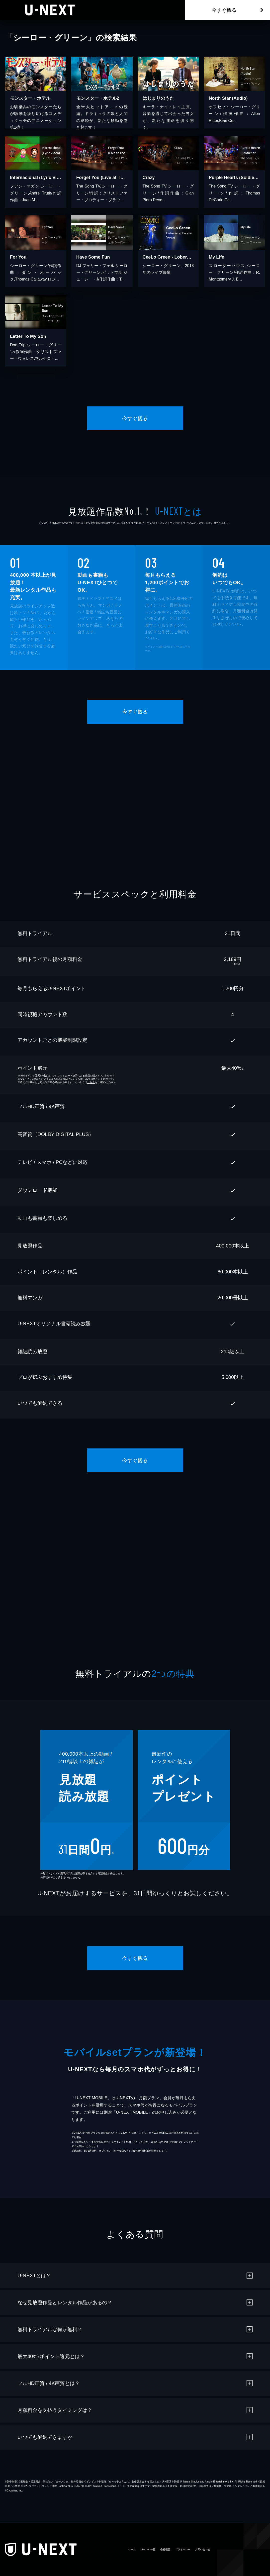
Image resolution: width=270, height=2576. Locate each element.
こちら (91, 1082)
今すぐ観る (224, 10)
